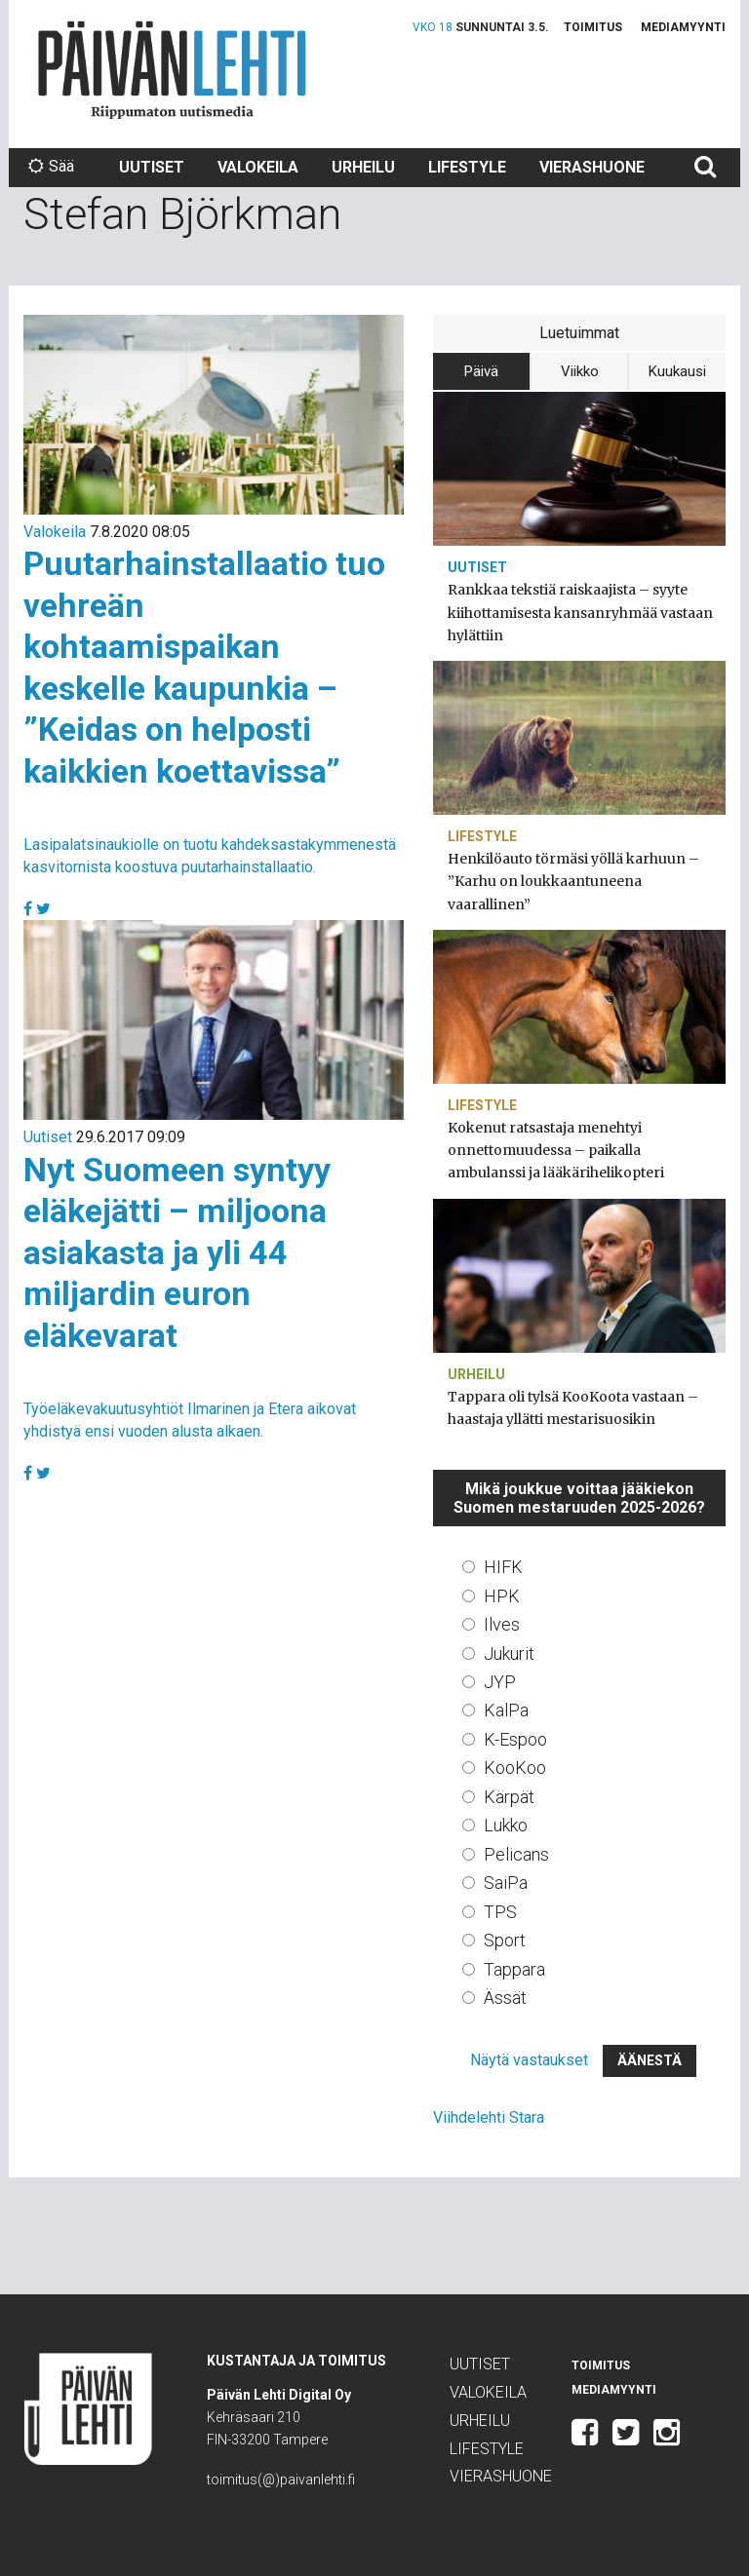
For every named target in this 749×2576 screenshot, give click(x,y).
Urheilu (363, 167)
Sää (51, 166)
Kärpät (509, 1797)
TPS (500, 1912)
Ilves (502, 1624)
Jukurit (509, 1653)
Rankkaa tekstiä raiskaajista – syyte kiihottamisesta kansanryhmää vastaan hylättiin (580, 612)
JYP (500, 1682)
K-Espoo (515, 1739)
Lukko (506, 1825)
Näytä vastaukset (529, 2060)
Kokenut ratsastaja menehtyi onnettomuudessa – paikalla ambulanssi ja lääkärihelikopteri (556, 1150)
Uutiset (151, 167)
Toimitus (593, 27)
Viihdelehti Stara (488, 2117)
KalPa (506, 1710)
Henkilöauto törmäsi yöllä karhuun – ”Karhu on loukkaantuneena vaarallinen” (573, 881)
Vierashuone (592, 167)
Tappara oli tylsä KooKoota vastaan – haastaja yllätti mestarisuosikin (573, 1408)
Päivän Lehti (172, 69)
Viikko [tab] (580, 371)
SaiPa (506, 1882)
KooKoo (515, 1767)
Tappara (514, 1969)
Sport (505, 1940)
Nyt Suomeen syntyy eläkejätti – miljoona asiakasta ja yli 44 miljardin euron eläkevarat (177, 1252)
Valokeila (257, 167)
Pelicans (516, 1854)
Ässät (505, 1997)
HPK (502, 1596)
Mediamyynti (683, 27)
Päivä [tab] (481, 371)
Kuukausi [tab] (677, 371)
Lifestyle (467, 167)
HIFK (503, 1567)
